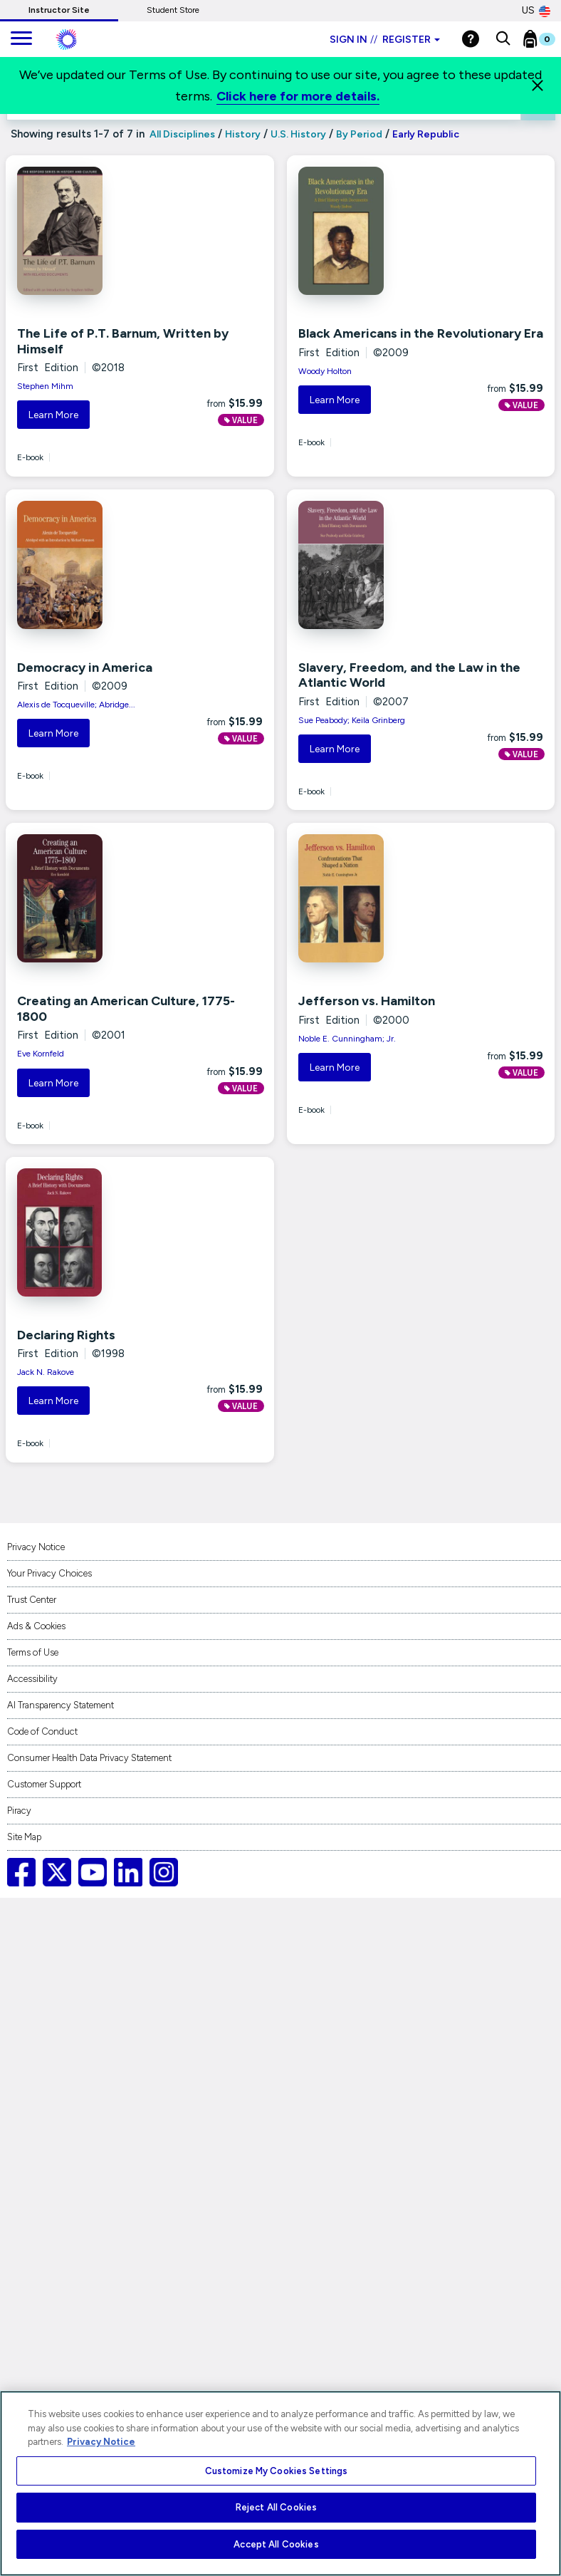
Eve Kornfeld (40, 1054)
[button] (503, 39)
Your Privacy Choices (49, 1573)
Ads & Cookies (36, 1626)
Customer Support (44, 1784)
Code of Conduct (42, 1731)
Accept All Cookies (276, 2544)
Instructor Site (59, 10)
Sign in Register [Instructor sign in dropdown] (385, 39)
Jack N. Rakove (45, 1372)
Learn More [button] (53, 415)
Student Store (173, 10)
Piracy (19, 1810)
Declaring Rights (66, 1335)
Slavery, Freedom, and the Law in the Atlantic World (409, 675)
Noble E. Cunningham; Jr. (347, 1039)
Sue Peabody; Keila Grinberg (351, 720)
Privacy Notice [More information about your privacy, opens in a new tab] (101, 2441)
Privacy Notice (36, 1547)
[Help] (470, 38)
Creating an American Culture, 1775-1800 (126, 1008)
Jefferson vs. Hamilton (366, 1001)
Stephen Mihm (45, 386)
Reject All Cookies (276, 2507)
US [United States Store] (536, 10)
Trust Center (31, 1599)
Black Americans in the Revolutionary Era (420, 333)
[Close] (537, 85)
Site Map (24, 1837)
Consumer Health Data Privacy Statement (89, 1757)
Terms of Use (32, 1652)
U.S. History (298, 134)
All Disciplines (181, 134)
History (243, 134)
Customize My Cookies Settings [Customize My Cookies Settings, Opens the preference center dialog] (276, 2471)
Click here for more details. (297, 96)
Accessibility (32, 1678)
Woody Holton (325, 371)
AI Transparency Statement (60, 1705)
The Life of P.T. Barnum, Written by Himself (123, 341)
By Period (359, 134)
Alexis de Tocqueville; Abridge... (76, 705)
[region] (280, 2483)
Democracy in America (84, 667)
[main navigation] (21, 39)
